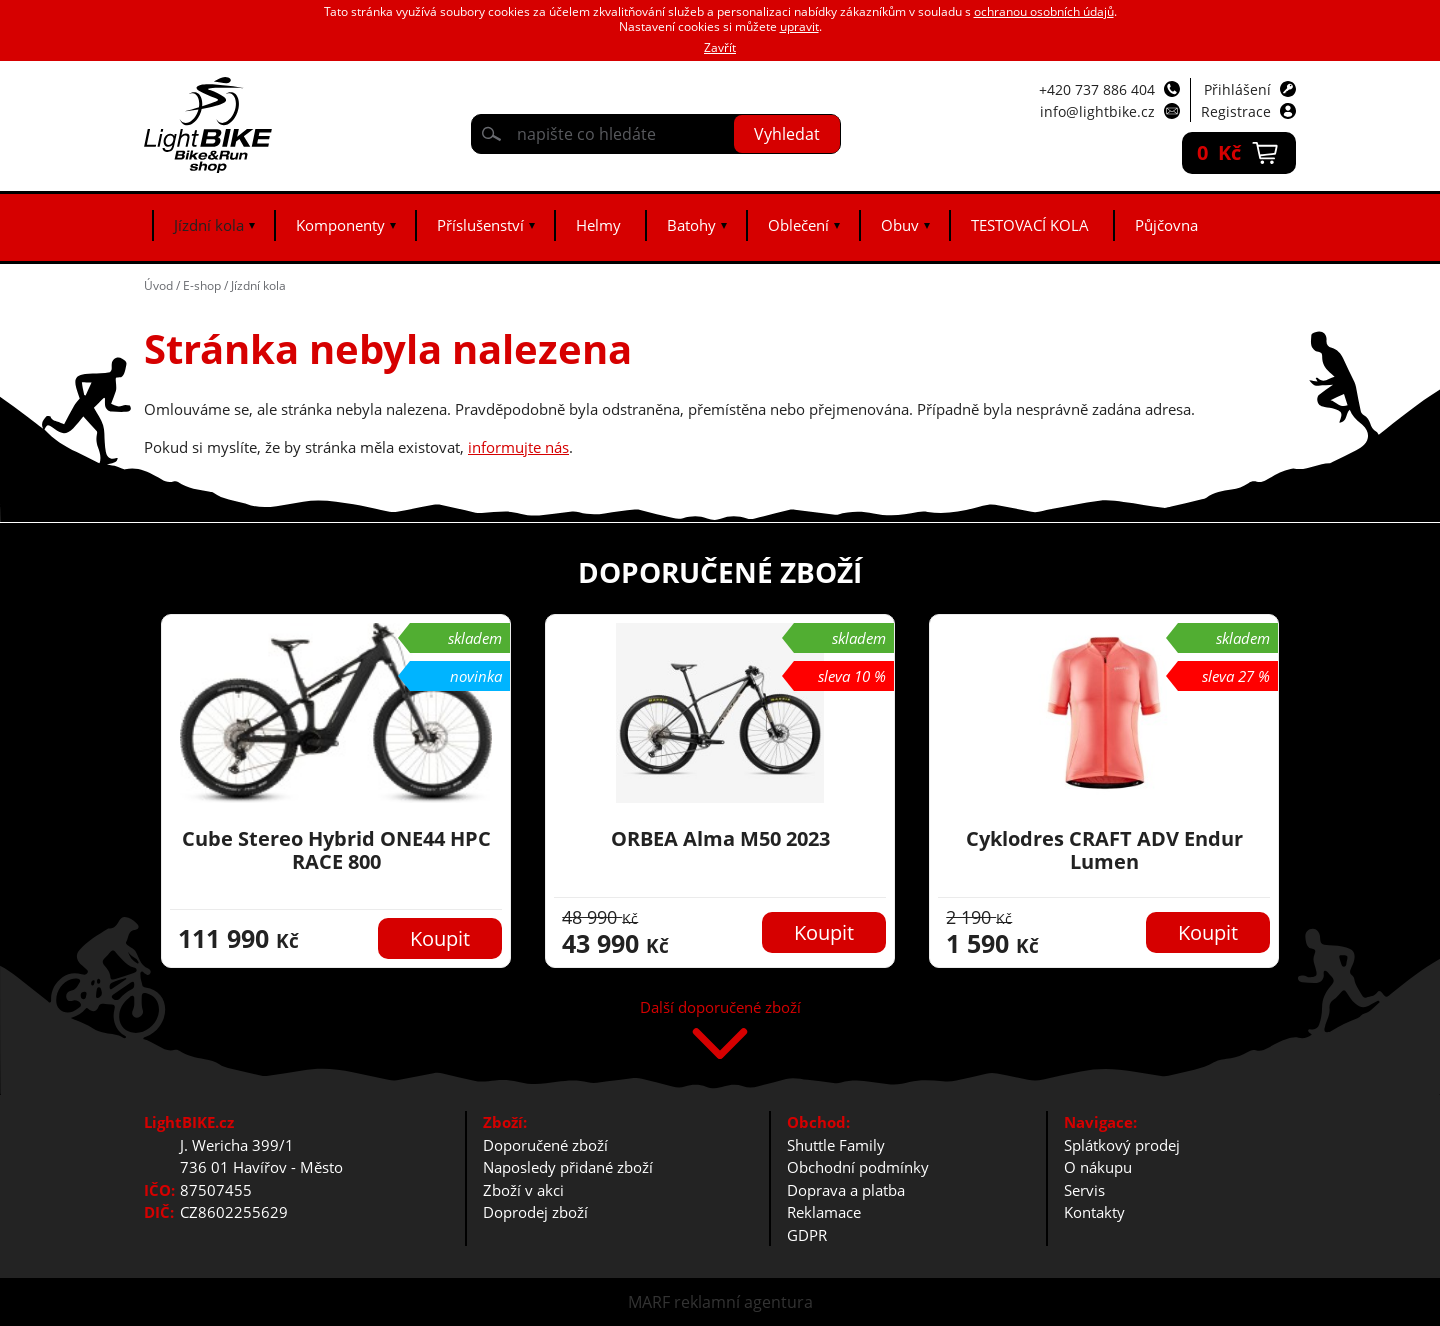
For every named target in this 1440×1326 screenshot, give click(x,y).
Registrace (1236, 111)
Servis (1084, 1190)
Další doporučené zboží (720, 1008)
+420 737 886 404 (1097, 89)
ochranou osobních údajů (1044, 11)
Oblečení (798, 225)
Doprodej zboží (535, 1212)
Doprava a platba (846, 1190)
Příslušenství (480, 225)
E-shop (202, 285)
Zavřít (720, 47)
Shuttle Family (836, 1145)
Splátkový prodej (1122, 1145)
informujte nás (518, 447)
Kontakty (1094, 1212)
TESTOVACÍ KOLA (1030, 225)
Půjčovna (1166, 225)
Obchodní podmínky (858, 1167)
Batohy (691, 225)
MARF (649, 1302)
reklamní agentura (743, 1302)
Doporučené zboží (545, 1145)
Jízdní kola (209, 225)
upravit (799, 26)
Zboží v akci (523, 1190)
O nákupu (1098, 1167)
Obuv (900, 225)
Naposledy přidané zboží (568, 1167)
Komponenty (340, 225)
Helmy (598, 225)
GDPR (807, 1235)
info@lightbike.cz (1097, 111)
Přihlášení (1237, 89)
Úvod (158, 285)
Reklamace (824, 1212)
